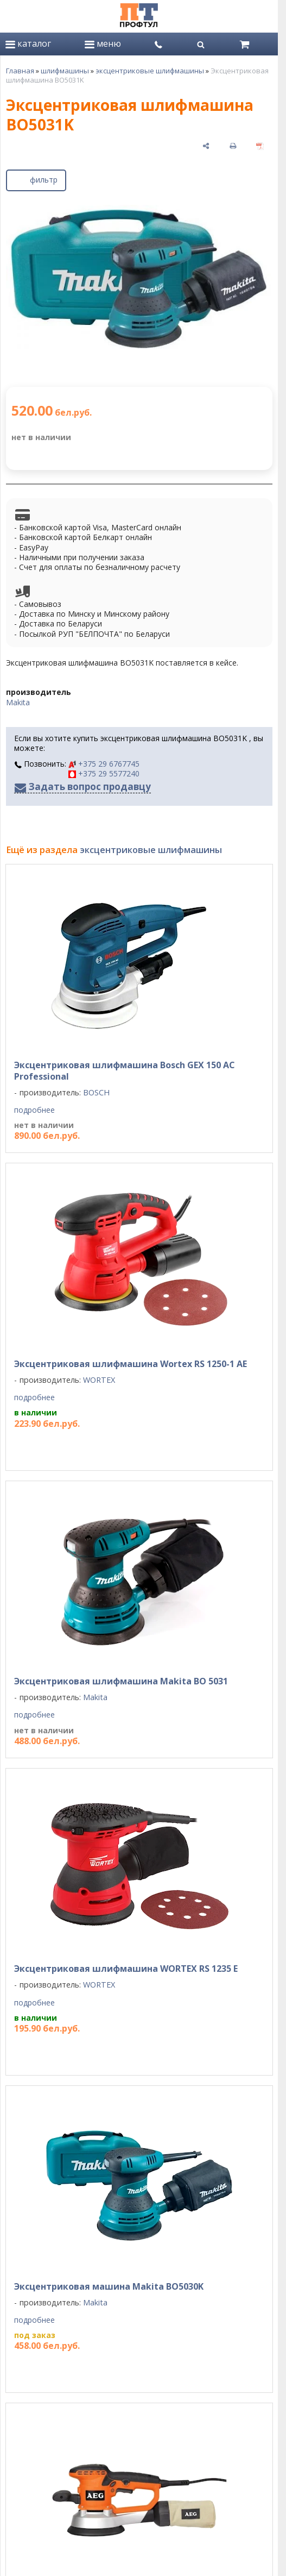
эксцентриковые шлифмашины (150, 71)
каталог (28, 43)
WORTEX (99, 1380)
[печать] (232, 145)
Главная (20, 71)
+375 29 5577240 (103, 773)
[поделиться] (205, 145)
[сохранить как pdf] (259, 145)
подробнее (34, 1110)
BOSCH (96, 1092)
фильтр (36, 178)
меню (103, 43)
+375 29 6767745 (103, 764)
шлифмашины (65, 71)
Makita (18, 702)
